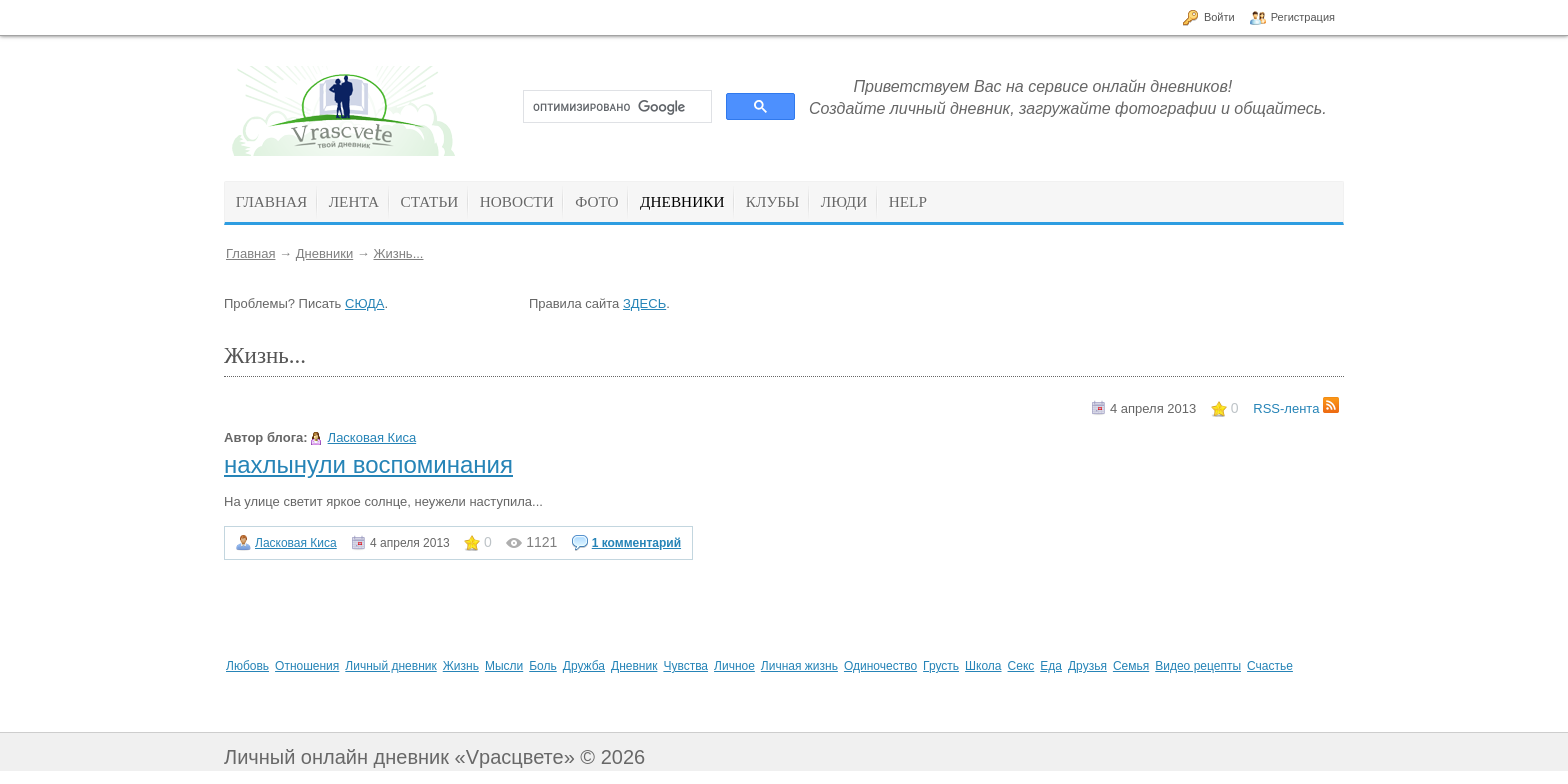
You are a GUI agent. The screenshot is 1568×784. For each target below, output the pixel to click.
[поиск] (615, 107)
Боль (543, 666)
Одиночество (880, 666)
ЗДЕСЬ (644, 303)
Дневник (634, 666)
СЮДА (364, 303)
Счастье (1270, 666)
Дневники (325, 253)
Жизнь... (398, 253)
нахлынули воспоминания (368, 464)
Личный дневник (390, 666)
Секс (1021, 666)
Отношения (307, 666)
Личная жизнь (799, 666)
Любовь (247, 666)
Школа (983, 666)
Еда (1051, 666)
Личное (734, 666)
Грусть (941, 666)
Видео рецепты (1198, 666)
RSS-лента (1296, 408)
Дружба (584, 666)
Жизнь (461, 666)
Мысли (504, 666)
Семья (1131, 666)
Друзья (1087, 666)
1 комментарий (636, 543)
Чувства (685, 666)
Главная (250, 253)
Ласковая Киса (372, 437)
